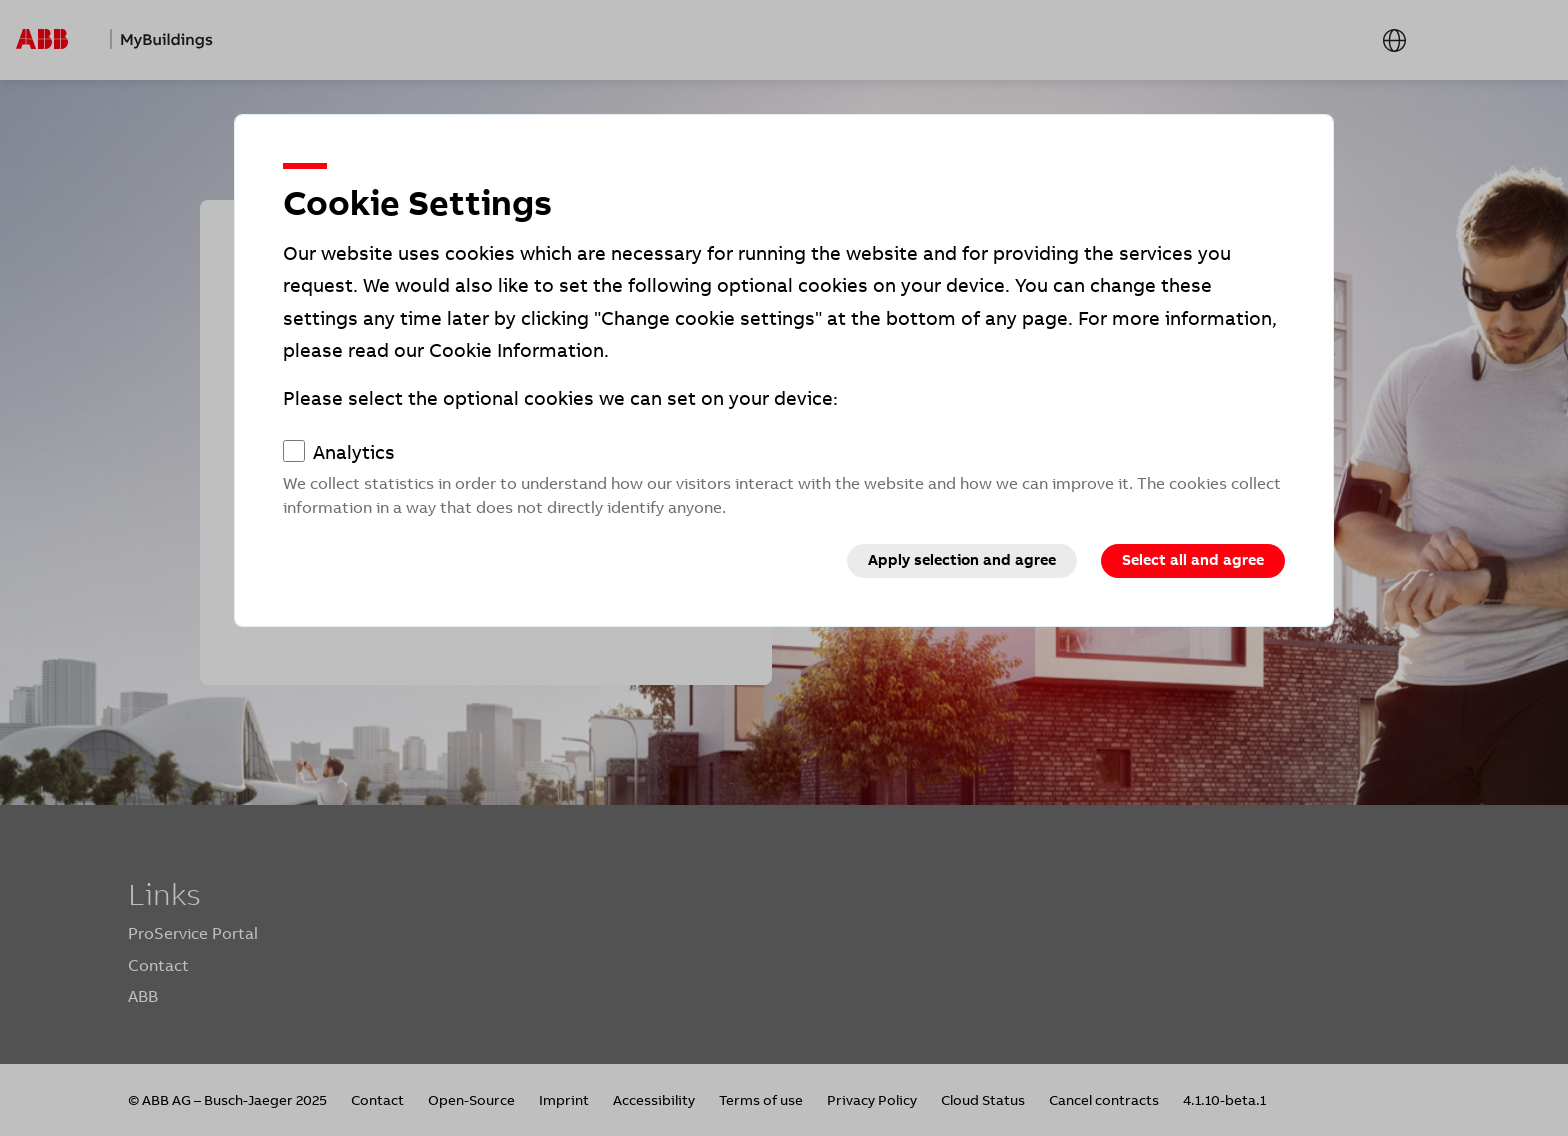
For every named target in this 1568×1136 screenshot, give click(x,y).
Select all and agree (1193, 560)
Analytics (354, 453)
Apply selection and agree (962, 560)
